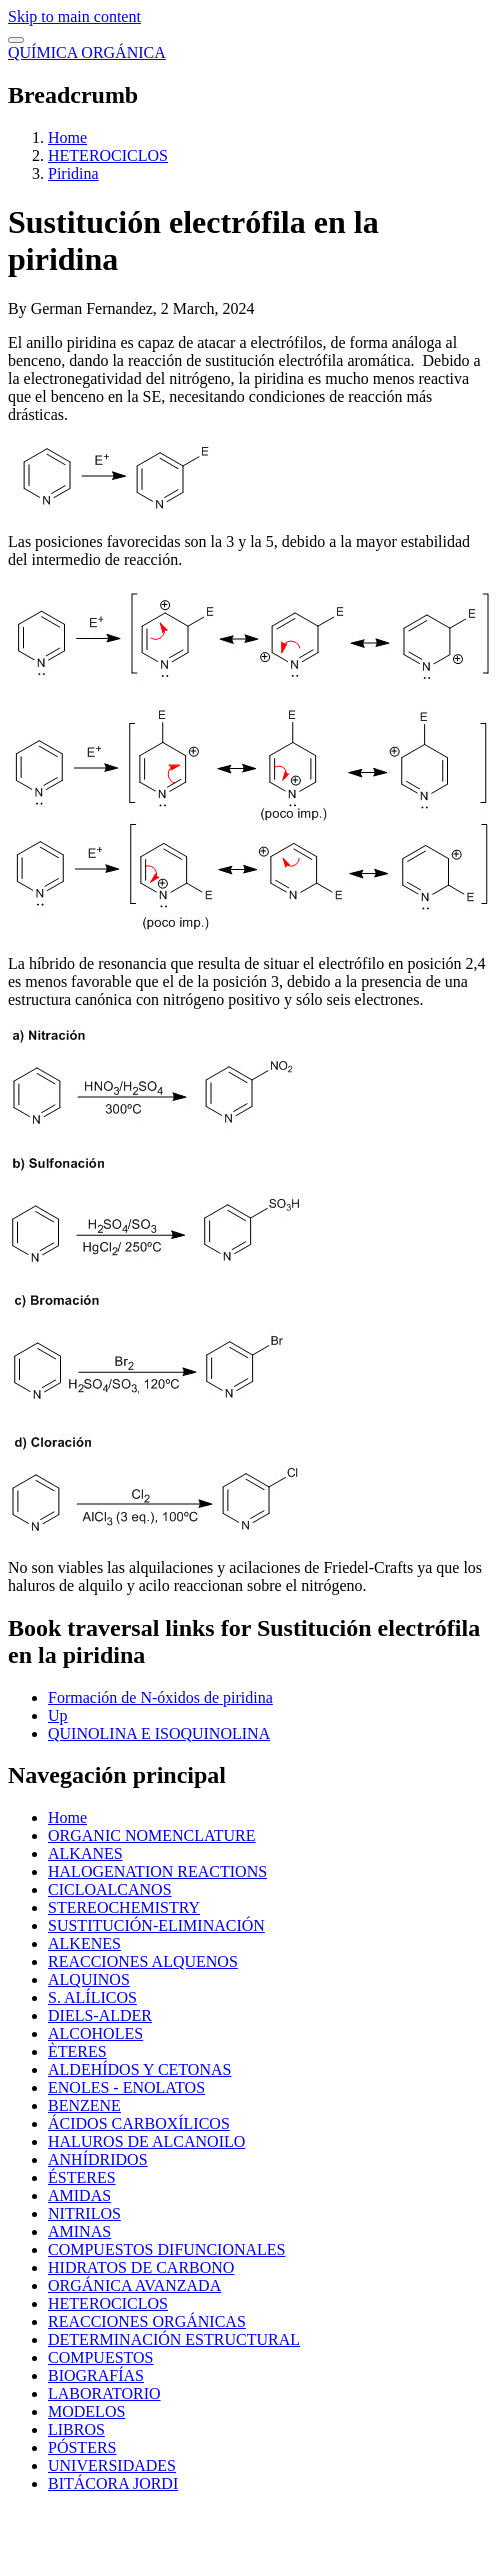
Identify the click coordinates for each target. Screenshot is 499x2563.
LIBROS (76, 2429)
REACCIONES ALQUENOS (143, 1961)
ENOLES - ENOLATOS (126, 2087)
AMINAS (79, 2231)
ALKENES (84, 1943)
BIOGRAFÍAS (96, 2375)
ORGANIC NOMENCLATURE (152, 1835)
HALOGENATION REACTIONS (157, 1871)
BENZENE (84, 2105)
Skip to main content (74, 16)
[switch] (16, 40)
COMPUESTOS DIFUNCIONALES (167, 2249)
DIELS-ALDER (100, 2015)
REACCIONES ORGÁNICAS (147, 2321)
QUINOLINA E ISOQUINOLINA (159, 1733)
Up (58, 1715)
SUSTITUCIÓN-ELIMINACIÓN (156, 1925)
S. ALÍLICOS (92, 1997)
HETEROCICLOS (108, 155)
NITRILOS (84, 2213)
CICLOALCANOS (110, 1889)
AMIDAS (79, 2195)
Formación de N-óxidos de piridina (160, 1697)
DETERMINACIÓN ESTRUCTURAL (174, 2339)
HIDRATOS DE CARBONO (141, 2267)
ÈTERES (77, 2051)
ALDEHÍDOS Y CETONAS (139, 2069)
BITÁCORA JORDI (113, 2483)
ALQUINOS (89, 1979)
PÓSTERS (82, 2447)
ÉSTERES (82, 2177)
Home (67, 137)
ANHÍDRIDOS (98, 2159)
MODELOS (86, 2411)
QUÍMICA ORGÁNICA (87, 52)
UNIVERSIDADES (112, 2465)
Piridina (73, 173)
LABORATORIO (104, 2393)
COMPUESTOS (101, 2357)
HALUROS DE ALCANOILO (146, 2141)
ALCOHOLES (95, 2033)
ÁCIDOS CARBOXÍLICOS (139, 2123)
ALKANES (85, 1853)
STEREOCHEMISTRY (124, 1907)
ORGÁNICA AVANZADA (134, 2285)
